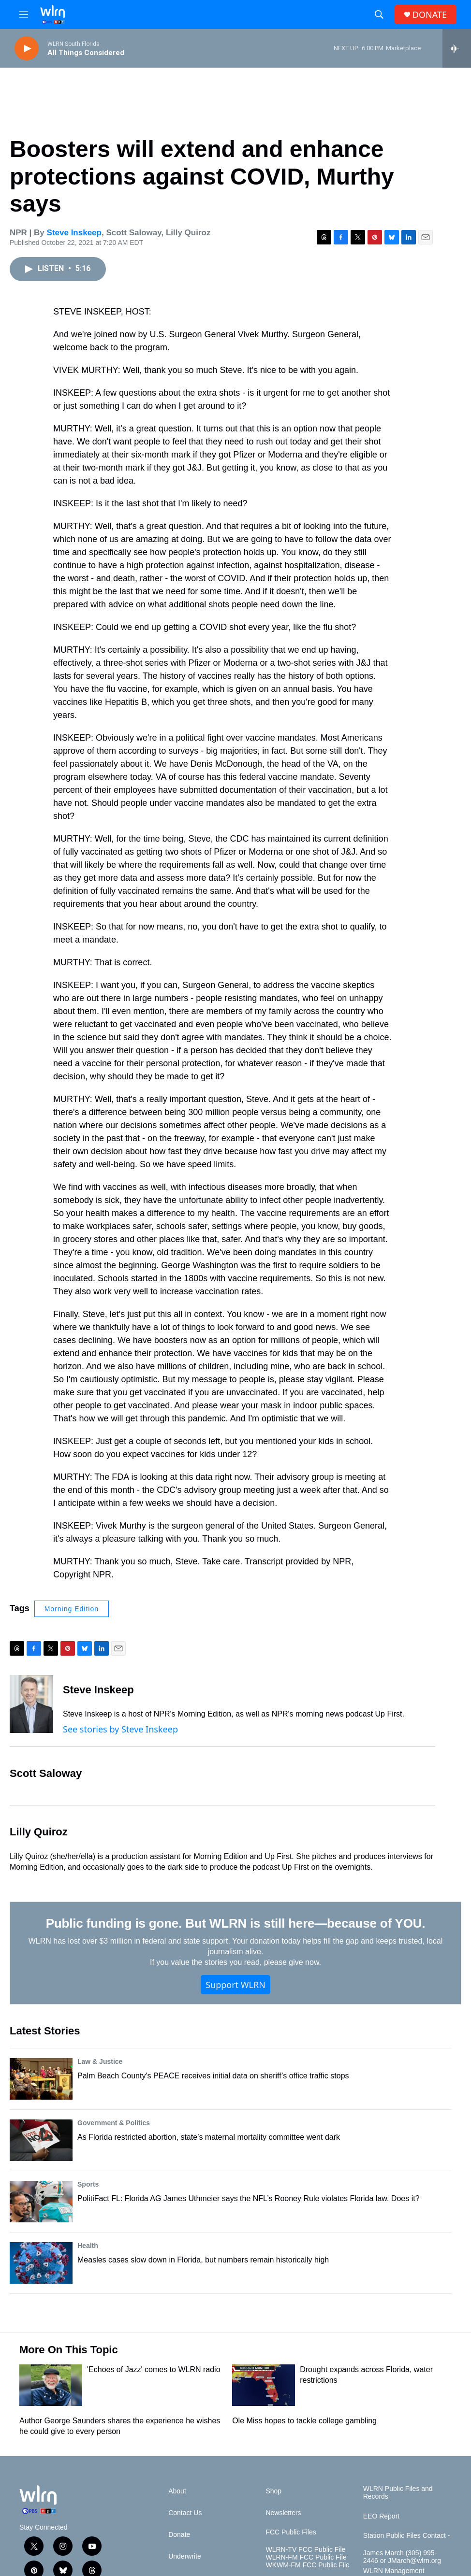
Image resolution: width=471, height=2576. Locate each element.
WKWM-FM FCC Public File (307, 2565)
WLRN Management (394, 2571)
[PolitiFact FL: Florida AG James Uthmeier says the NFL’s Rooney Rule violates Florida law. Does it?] (41, 2201)
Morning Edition (71, 1609)
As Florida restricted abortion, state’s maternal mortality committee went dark (208, 2137)
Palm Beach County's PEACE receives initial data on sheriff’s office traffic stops (213, 2076)
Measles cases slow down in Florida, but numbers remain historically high (203, 2260)
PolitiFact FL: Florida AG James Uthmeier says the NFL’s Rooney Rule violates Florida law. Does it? (248, 2198)
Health (87, 2245)
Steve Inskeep (74, 232)
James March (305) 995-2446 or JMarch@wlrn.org (402, 2556)
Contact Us (185, 2513)
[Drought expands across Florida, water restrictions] (263, 2385)
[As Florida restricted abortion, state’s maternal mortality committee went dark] (41, 2140)
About (177, 2491)
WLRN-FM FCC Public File (305, 2557)
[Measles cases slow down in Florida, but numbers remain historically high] (41, 2263)
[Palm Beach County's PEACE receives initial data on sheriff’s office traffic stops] (41, 2079)
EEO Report (381, 2516)
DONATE (429, 15)
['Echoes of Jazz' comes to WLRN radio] (50, 2385)
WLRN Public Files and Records (398, 2492)
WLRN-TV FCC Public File (305, 2549)
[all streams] (456, 48)
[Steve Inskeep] (31, 1704)
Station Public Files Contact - (406, 2535)
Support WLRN (235, 1984)
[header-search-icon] (379, 14)
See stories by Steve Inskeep (120, 1729)
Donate (179, 2534)
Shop (273, 2491)
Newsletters (283, 2513)
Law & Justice (99, 2061)
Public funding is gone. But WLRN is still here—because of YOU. (236, 1923)
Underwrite (184, 2556)
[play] (26, 48)
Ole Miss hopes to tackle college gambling (304, 2421)
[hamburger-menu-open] (24, 14)
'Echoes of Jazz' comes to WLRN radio (154, 2369)
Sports (88, 2184)
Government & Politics (113, 2123)
